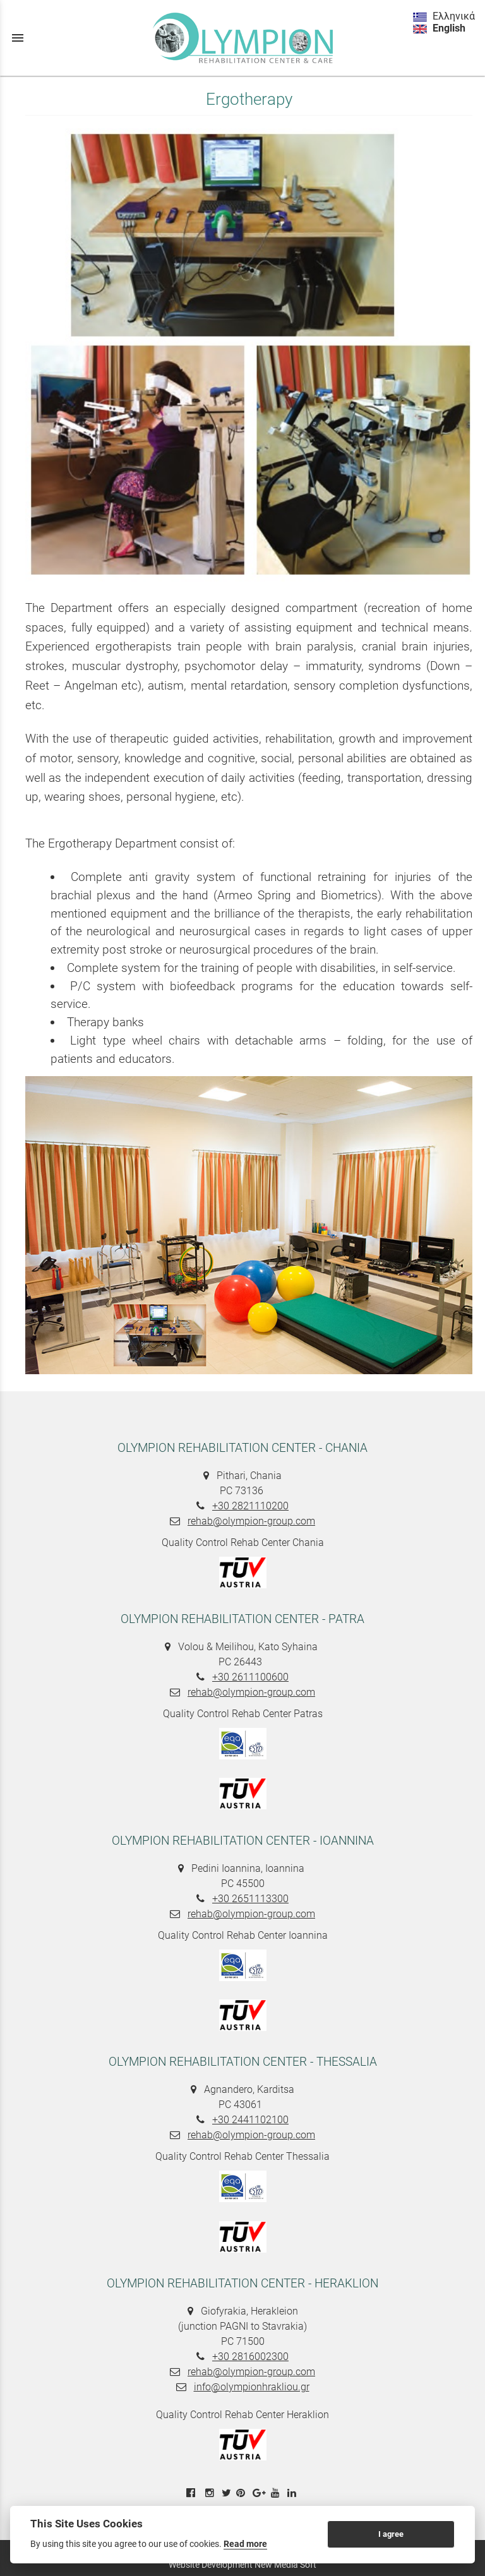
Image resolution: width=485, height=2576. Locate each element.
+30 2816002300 (250, 2357)
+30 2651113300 (250, 1899)
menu (17, 37)
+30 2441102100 (250, 2120)
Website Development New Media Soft (242, 2565)
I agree (391, 2534)
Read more (245, 2544)
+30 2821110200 (250, 1506)
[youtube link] (276, 2493)
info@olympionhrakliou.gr (251, 2387)
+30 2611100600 (250, 1677)
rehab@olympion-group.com (251, 1521)
